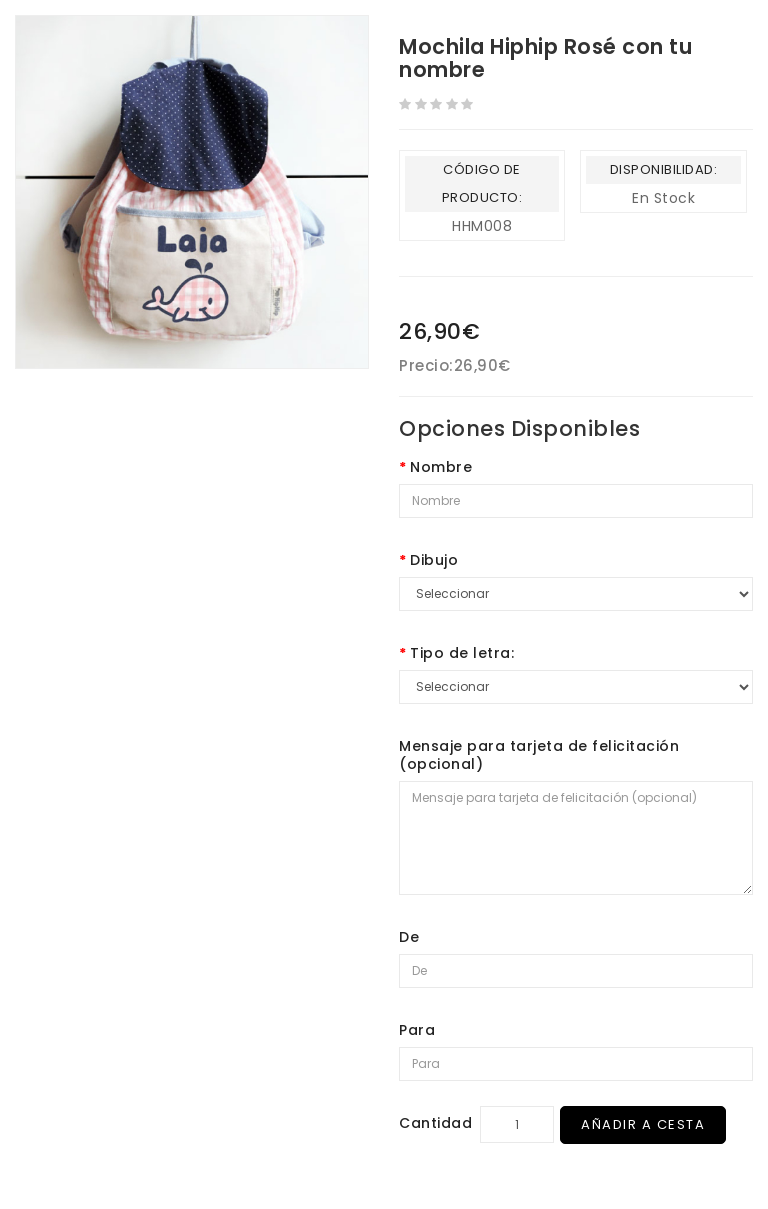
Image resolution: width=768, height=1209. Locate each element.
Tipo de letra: (462, 653)
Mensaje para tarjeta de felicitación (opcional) (539, 755)
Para (417, 1030)
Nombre (441, 467)
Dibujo (434, 560)
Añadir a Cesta (643, 1124)
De (409, 937)
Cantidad (435, 1123)
